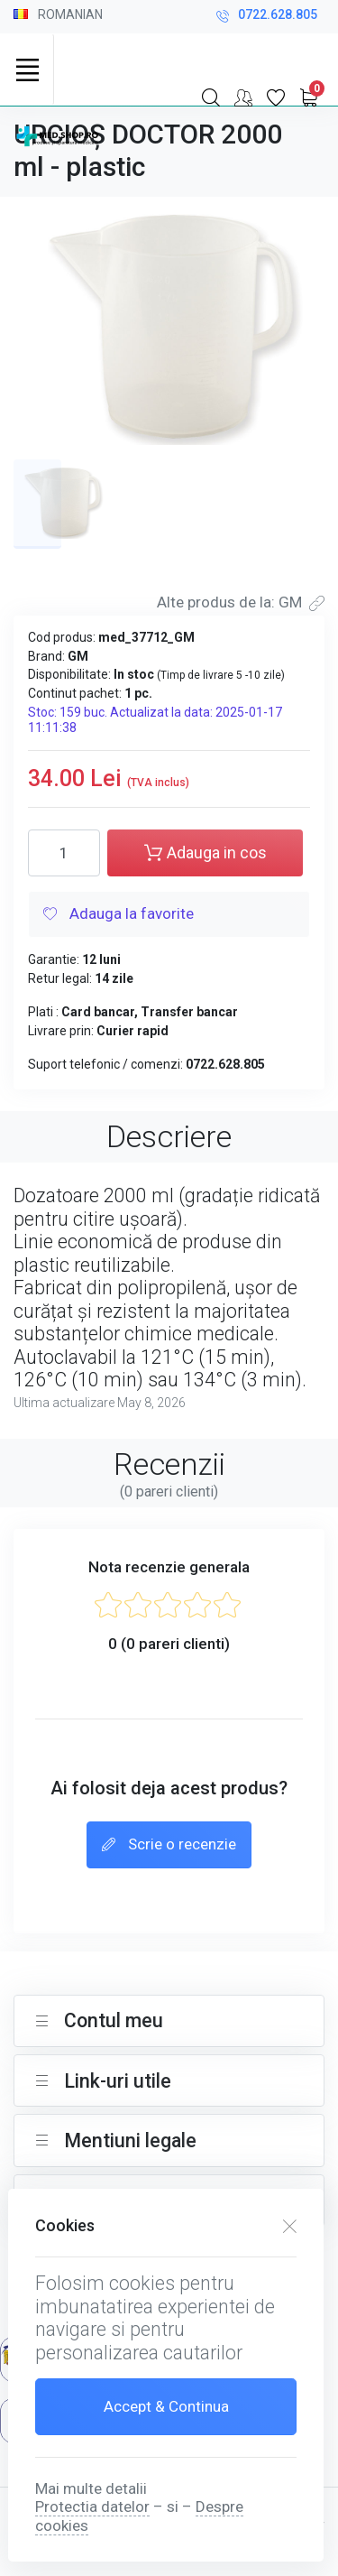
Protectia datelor (92, 2506)
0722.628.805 (266, 16)
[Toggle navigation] (27, 69)
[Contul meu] (243, 97)
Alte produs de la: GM (240, 602)
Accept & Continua (166, 2406)
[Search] (211, 97)
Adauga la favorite (118, 915)
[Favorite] (276, 97)
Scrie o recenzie (169, 1846)
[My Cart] (308, 97)
